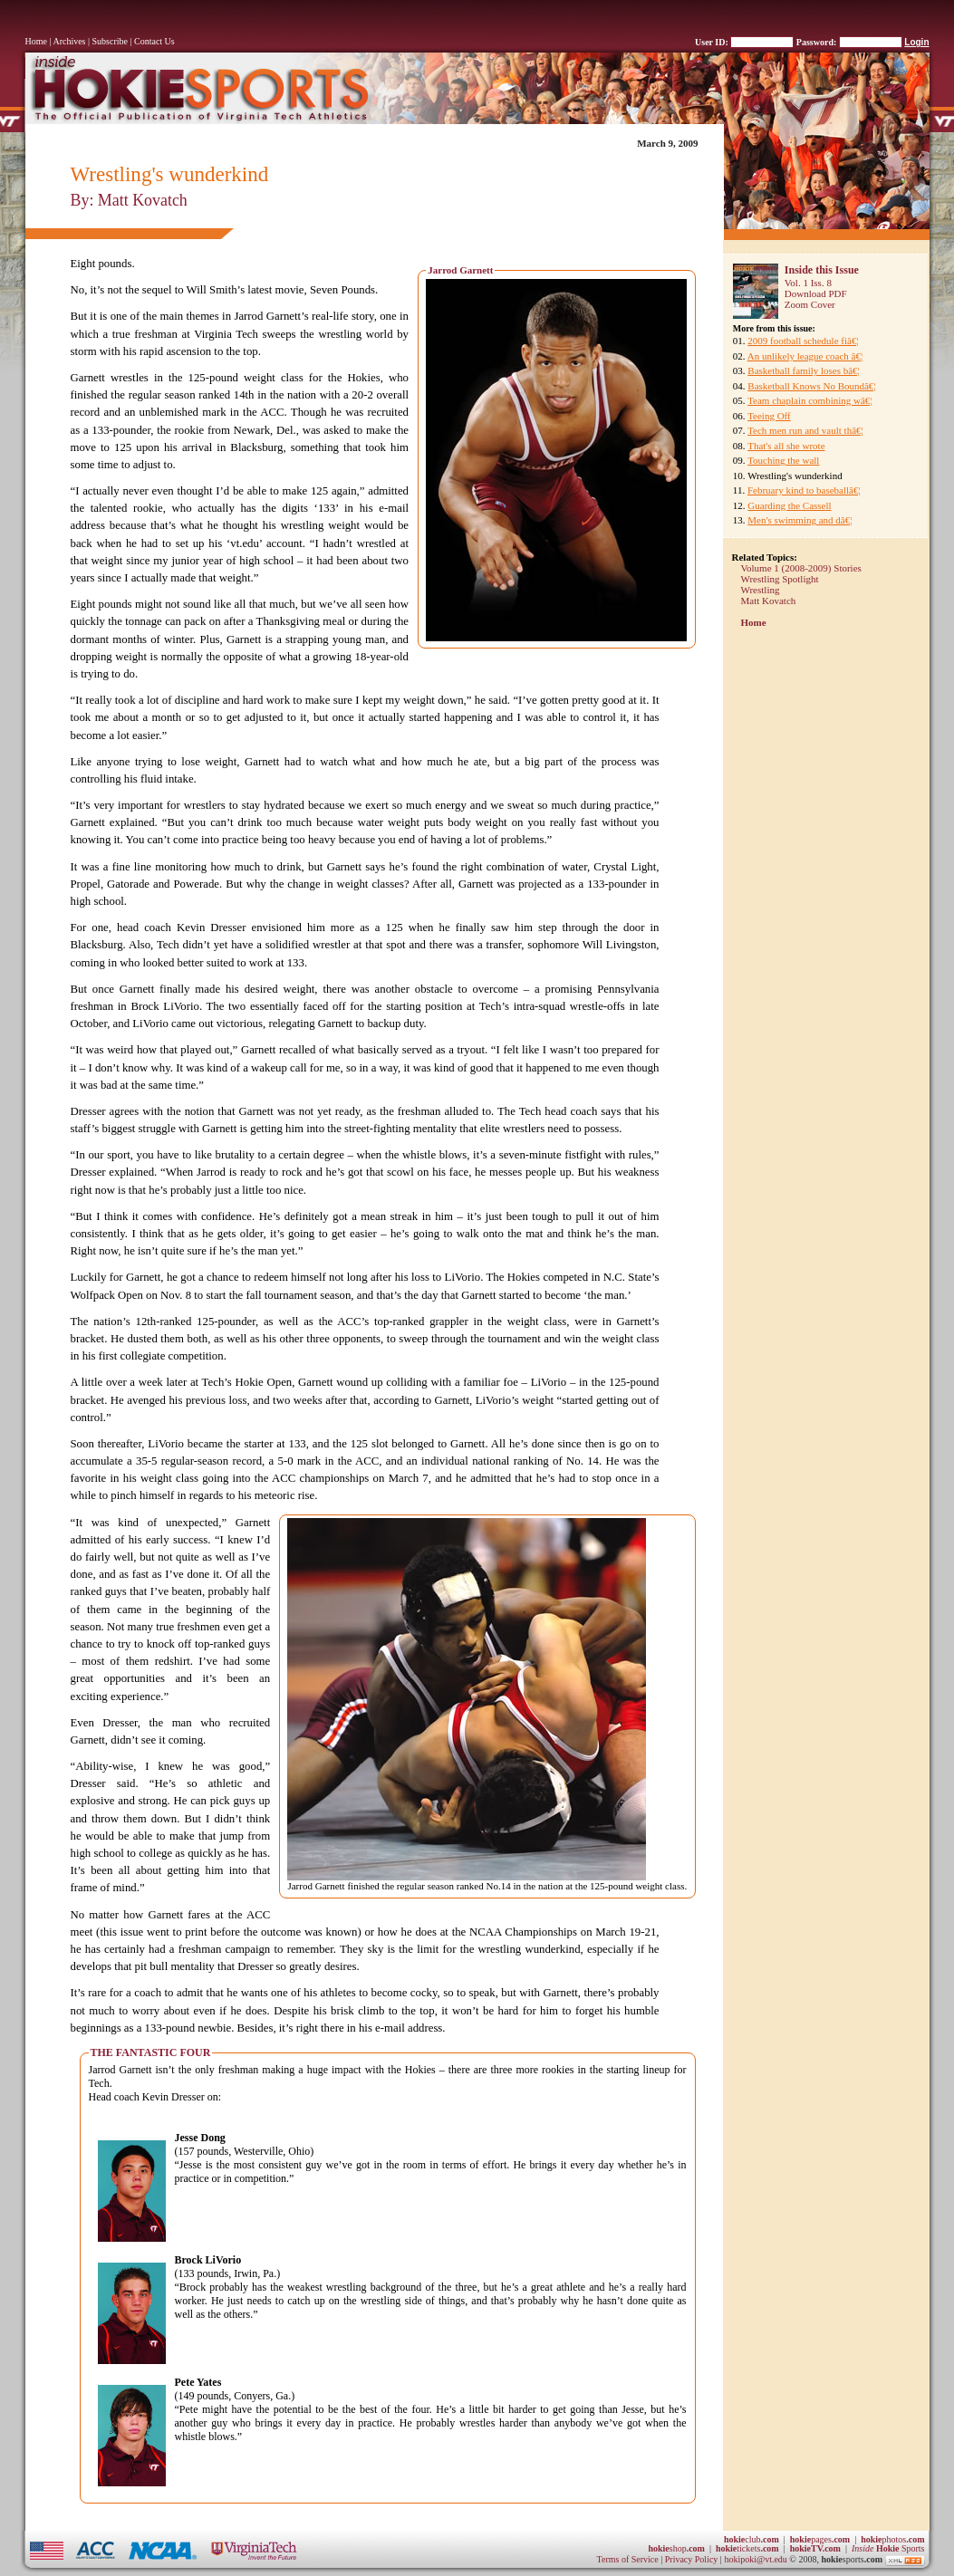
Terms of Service (628, 2559)
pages (820, 2539)
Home (36, 41)
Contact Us (154, 41)
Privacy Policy (692, 2559)
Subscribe (110, 41)
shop (676, 2548)
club (751, 2539)
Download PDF (816, 293)
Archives (69, 41)
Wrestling (760, 589)
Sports (888, 2548)
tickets (747, 2548)
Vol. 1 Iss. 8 (808, 282)
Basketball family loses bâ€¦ (803, 370)
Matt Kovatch (768, 600)
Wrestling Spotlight (780, 578)
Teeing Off (769, 415)
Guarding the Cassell (789, 505)
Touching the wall (783, 460)
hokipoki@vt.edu (755, 2559)
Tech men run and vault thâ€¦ (805, 430)
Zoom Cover (810, 304)
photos (892, 2539)
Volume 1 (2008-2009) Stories (801, 567)
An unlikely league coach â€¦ (804, 356)
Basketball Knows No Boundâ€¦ (811, 385)
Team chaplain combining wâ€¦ (809, 400)
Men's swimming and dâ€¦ (799, 519)
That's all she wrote (785, 445)
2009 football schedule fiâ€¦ (802, 340)
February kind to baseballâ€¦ (804, 490)
